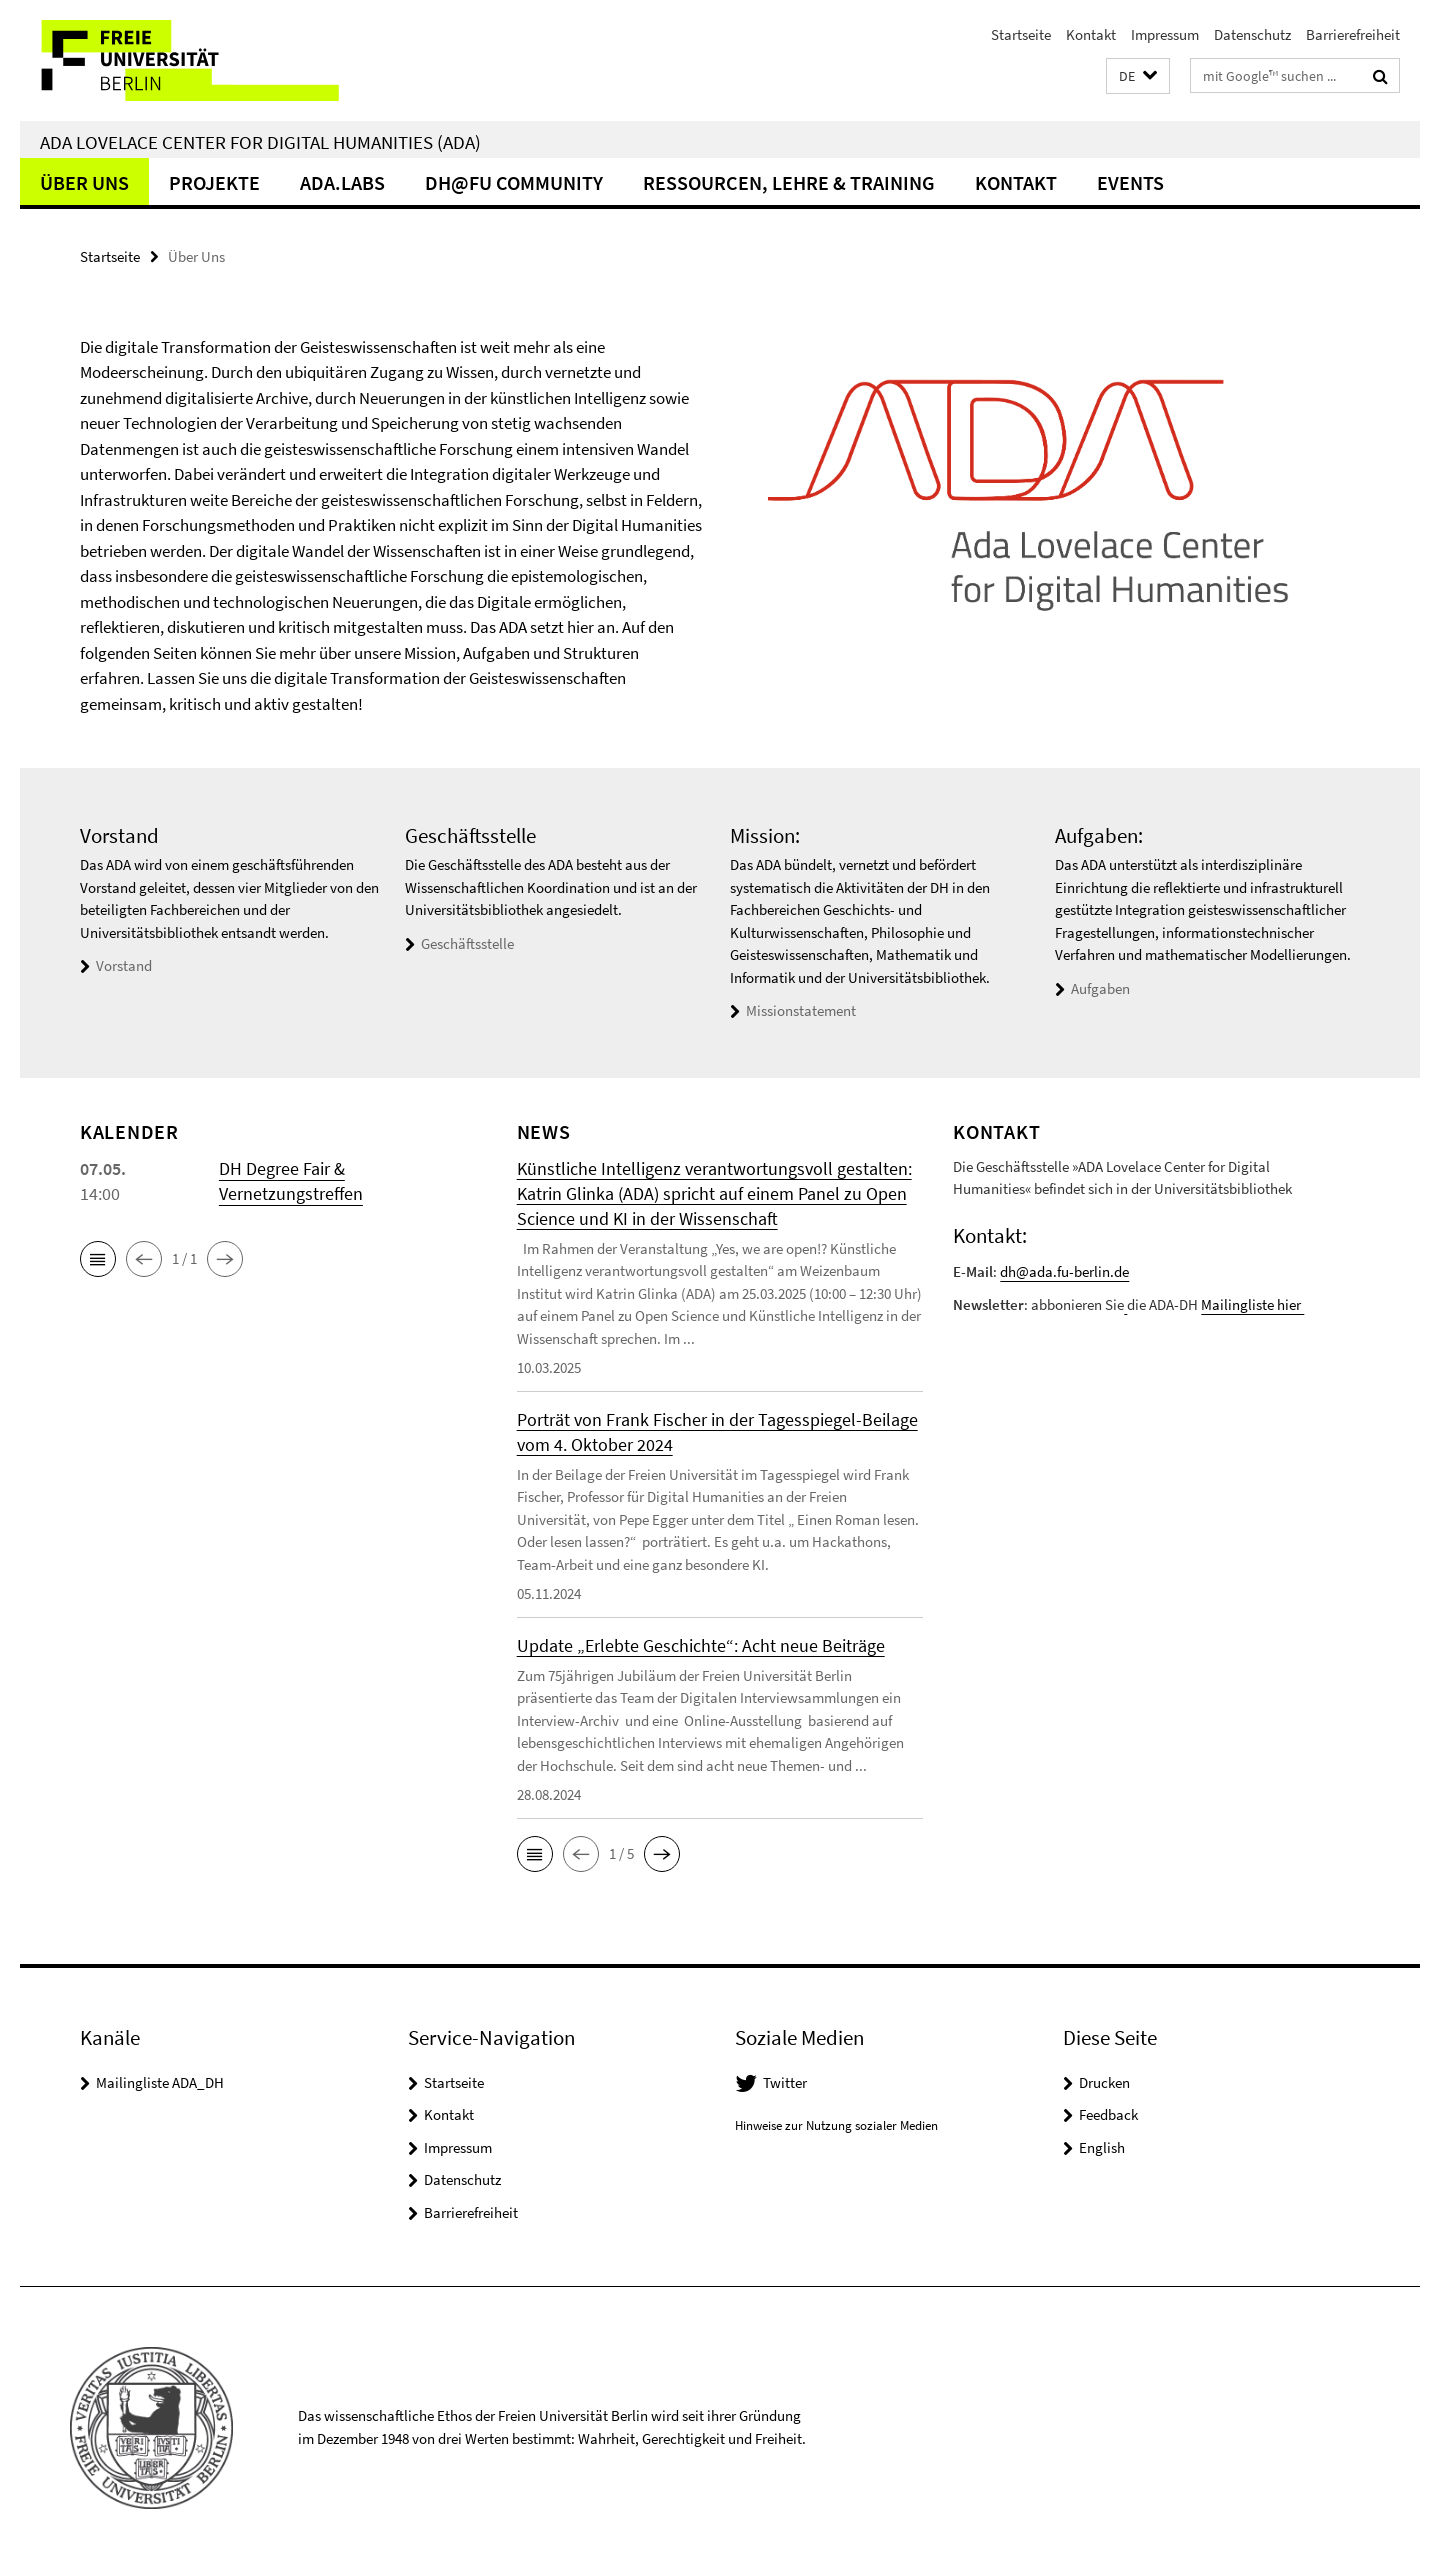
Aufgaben (1100, 988)
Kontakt (1091, 34)
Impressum (1165, 34)
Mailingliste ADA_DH (160, 2082)
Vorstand (124, 965)
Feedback (1108, 2114)
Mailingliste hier (1252, 1304)
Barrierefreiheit (1353, 34)
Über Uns (84, 182)
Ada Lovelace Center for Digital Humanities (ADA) (260, 142)
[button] (1138, 76)
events (1130, 182)
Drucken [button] (1104, 2082)
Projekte (214, 182)
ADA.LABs (342, 182)
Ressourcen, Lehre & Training (789, 182)
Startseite (1021, 34)
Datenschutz (1252, 34)
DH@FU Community (514, 182)
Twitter (785, 2082)
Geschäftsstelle (467, 943)
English (1102, 2147)
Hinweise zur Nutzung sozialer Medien (836, 2125)
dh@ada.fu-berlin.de (1064, 1271)
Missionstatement (801, 1010)
